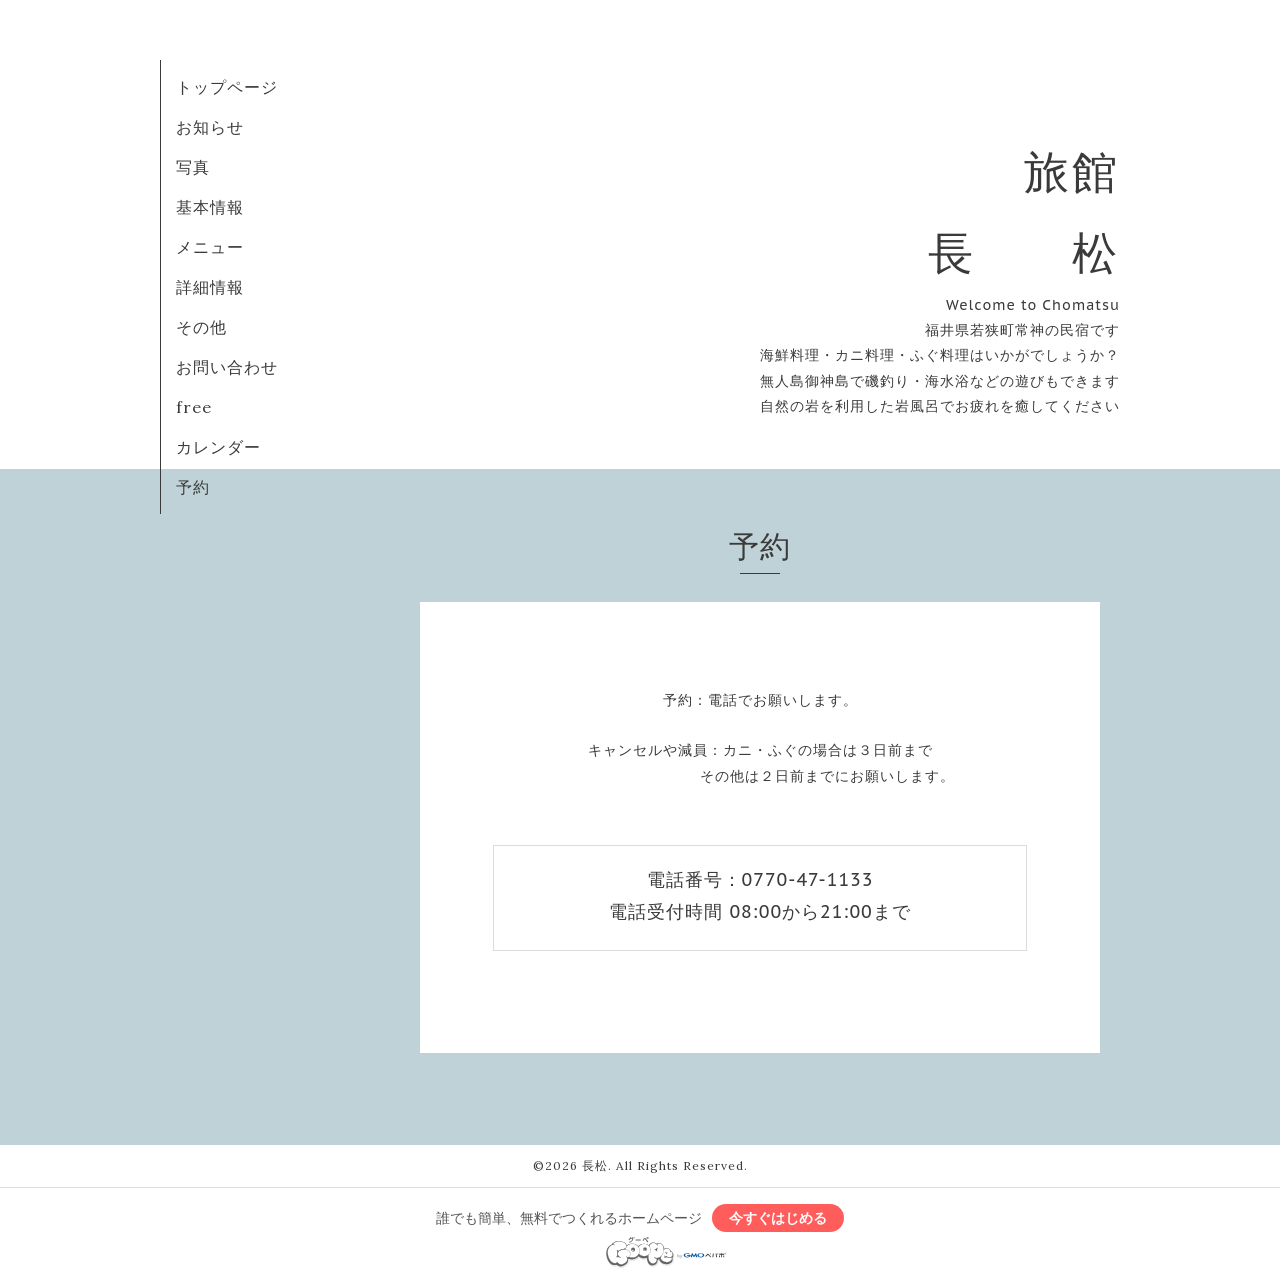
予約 (193, 487)
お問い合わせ (227, 367)
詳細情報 (210, 287)
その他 (201, 327)
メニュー (210, 247)
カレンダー (218, 447)
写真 (193, 167)
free (194, 407)
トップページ (227, 87)
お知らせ (210, 127)
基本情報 (210, 207)
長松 (595, 1165)
